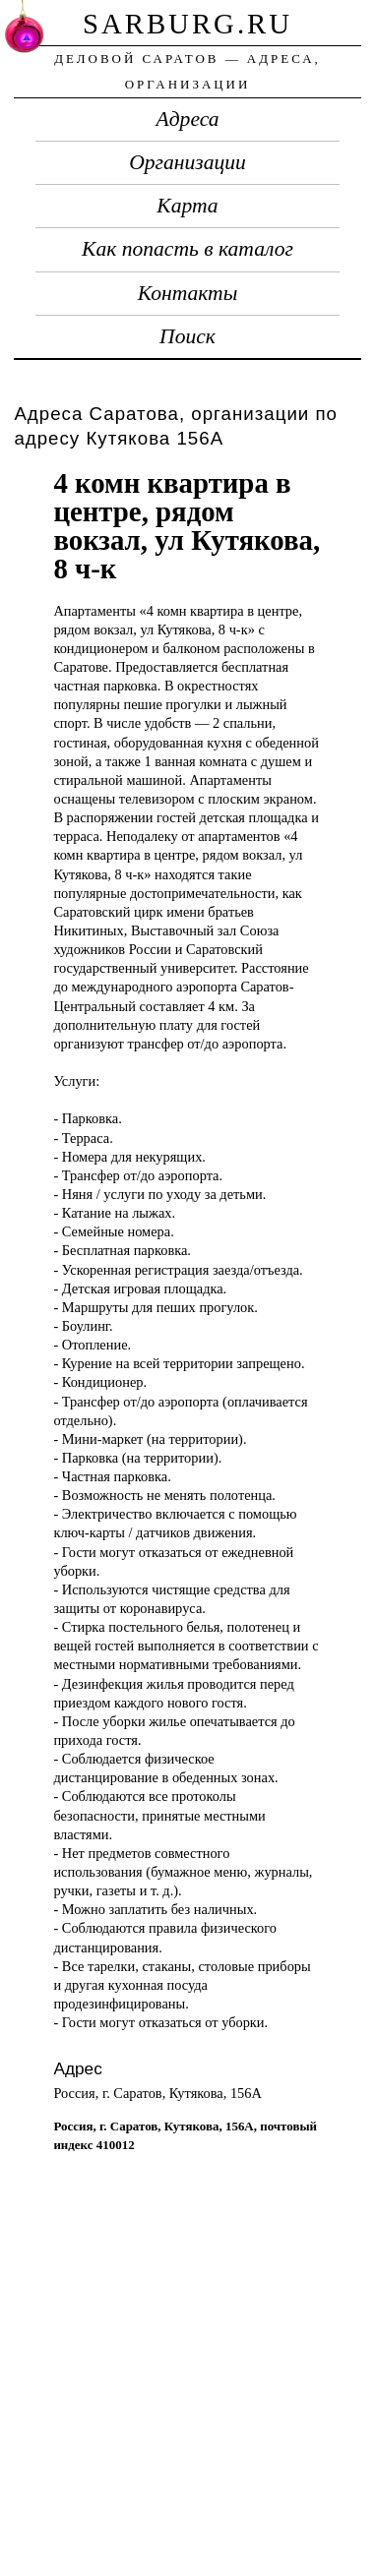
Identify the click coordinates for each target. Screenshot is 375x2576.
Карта (187, 205)
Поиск (187, 336)
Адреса (187, 119)
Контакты (188, 293)
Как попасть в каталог (187, 249)
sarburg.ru (187, 23)
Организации (187, 162)
